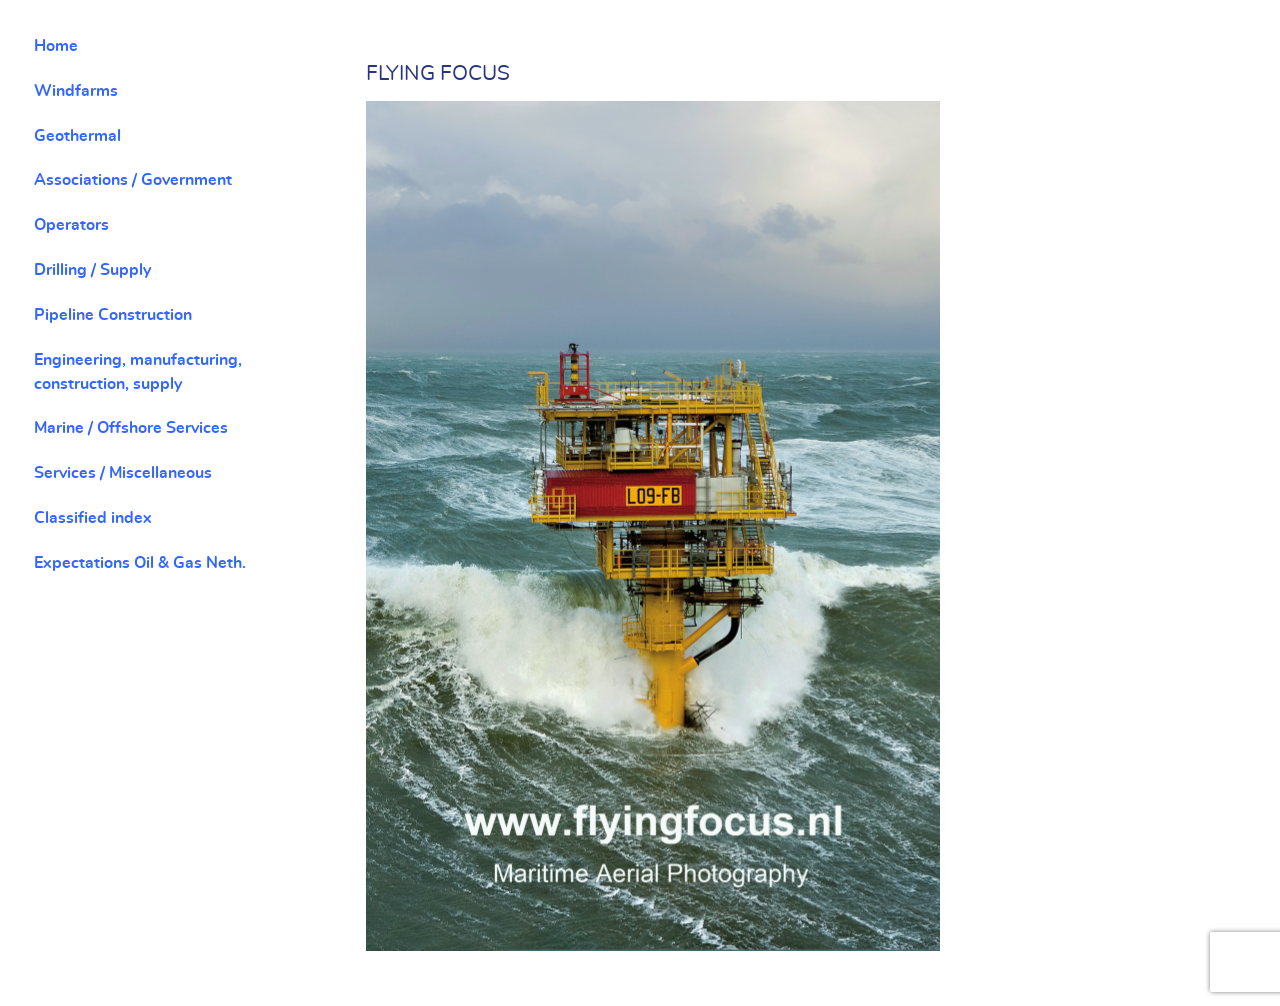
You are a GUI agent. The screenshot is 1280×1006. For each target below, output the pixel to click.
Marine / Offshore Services (131, 428)
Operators (71, 225)
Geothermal (77, 136)
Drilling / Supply (92, 270)
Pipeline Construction (113, 315)
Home (56, 46)
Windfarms (76, 91)
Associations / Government (133, 180)
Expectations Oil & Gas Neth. (140, 563)
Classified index (93, 518)
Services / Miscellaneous (123, 473)
